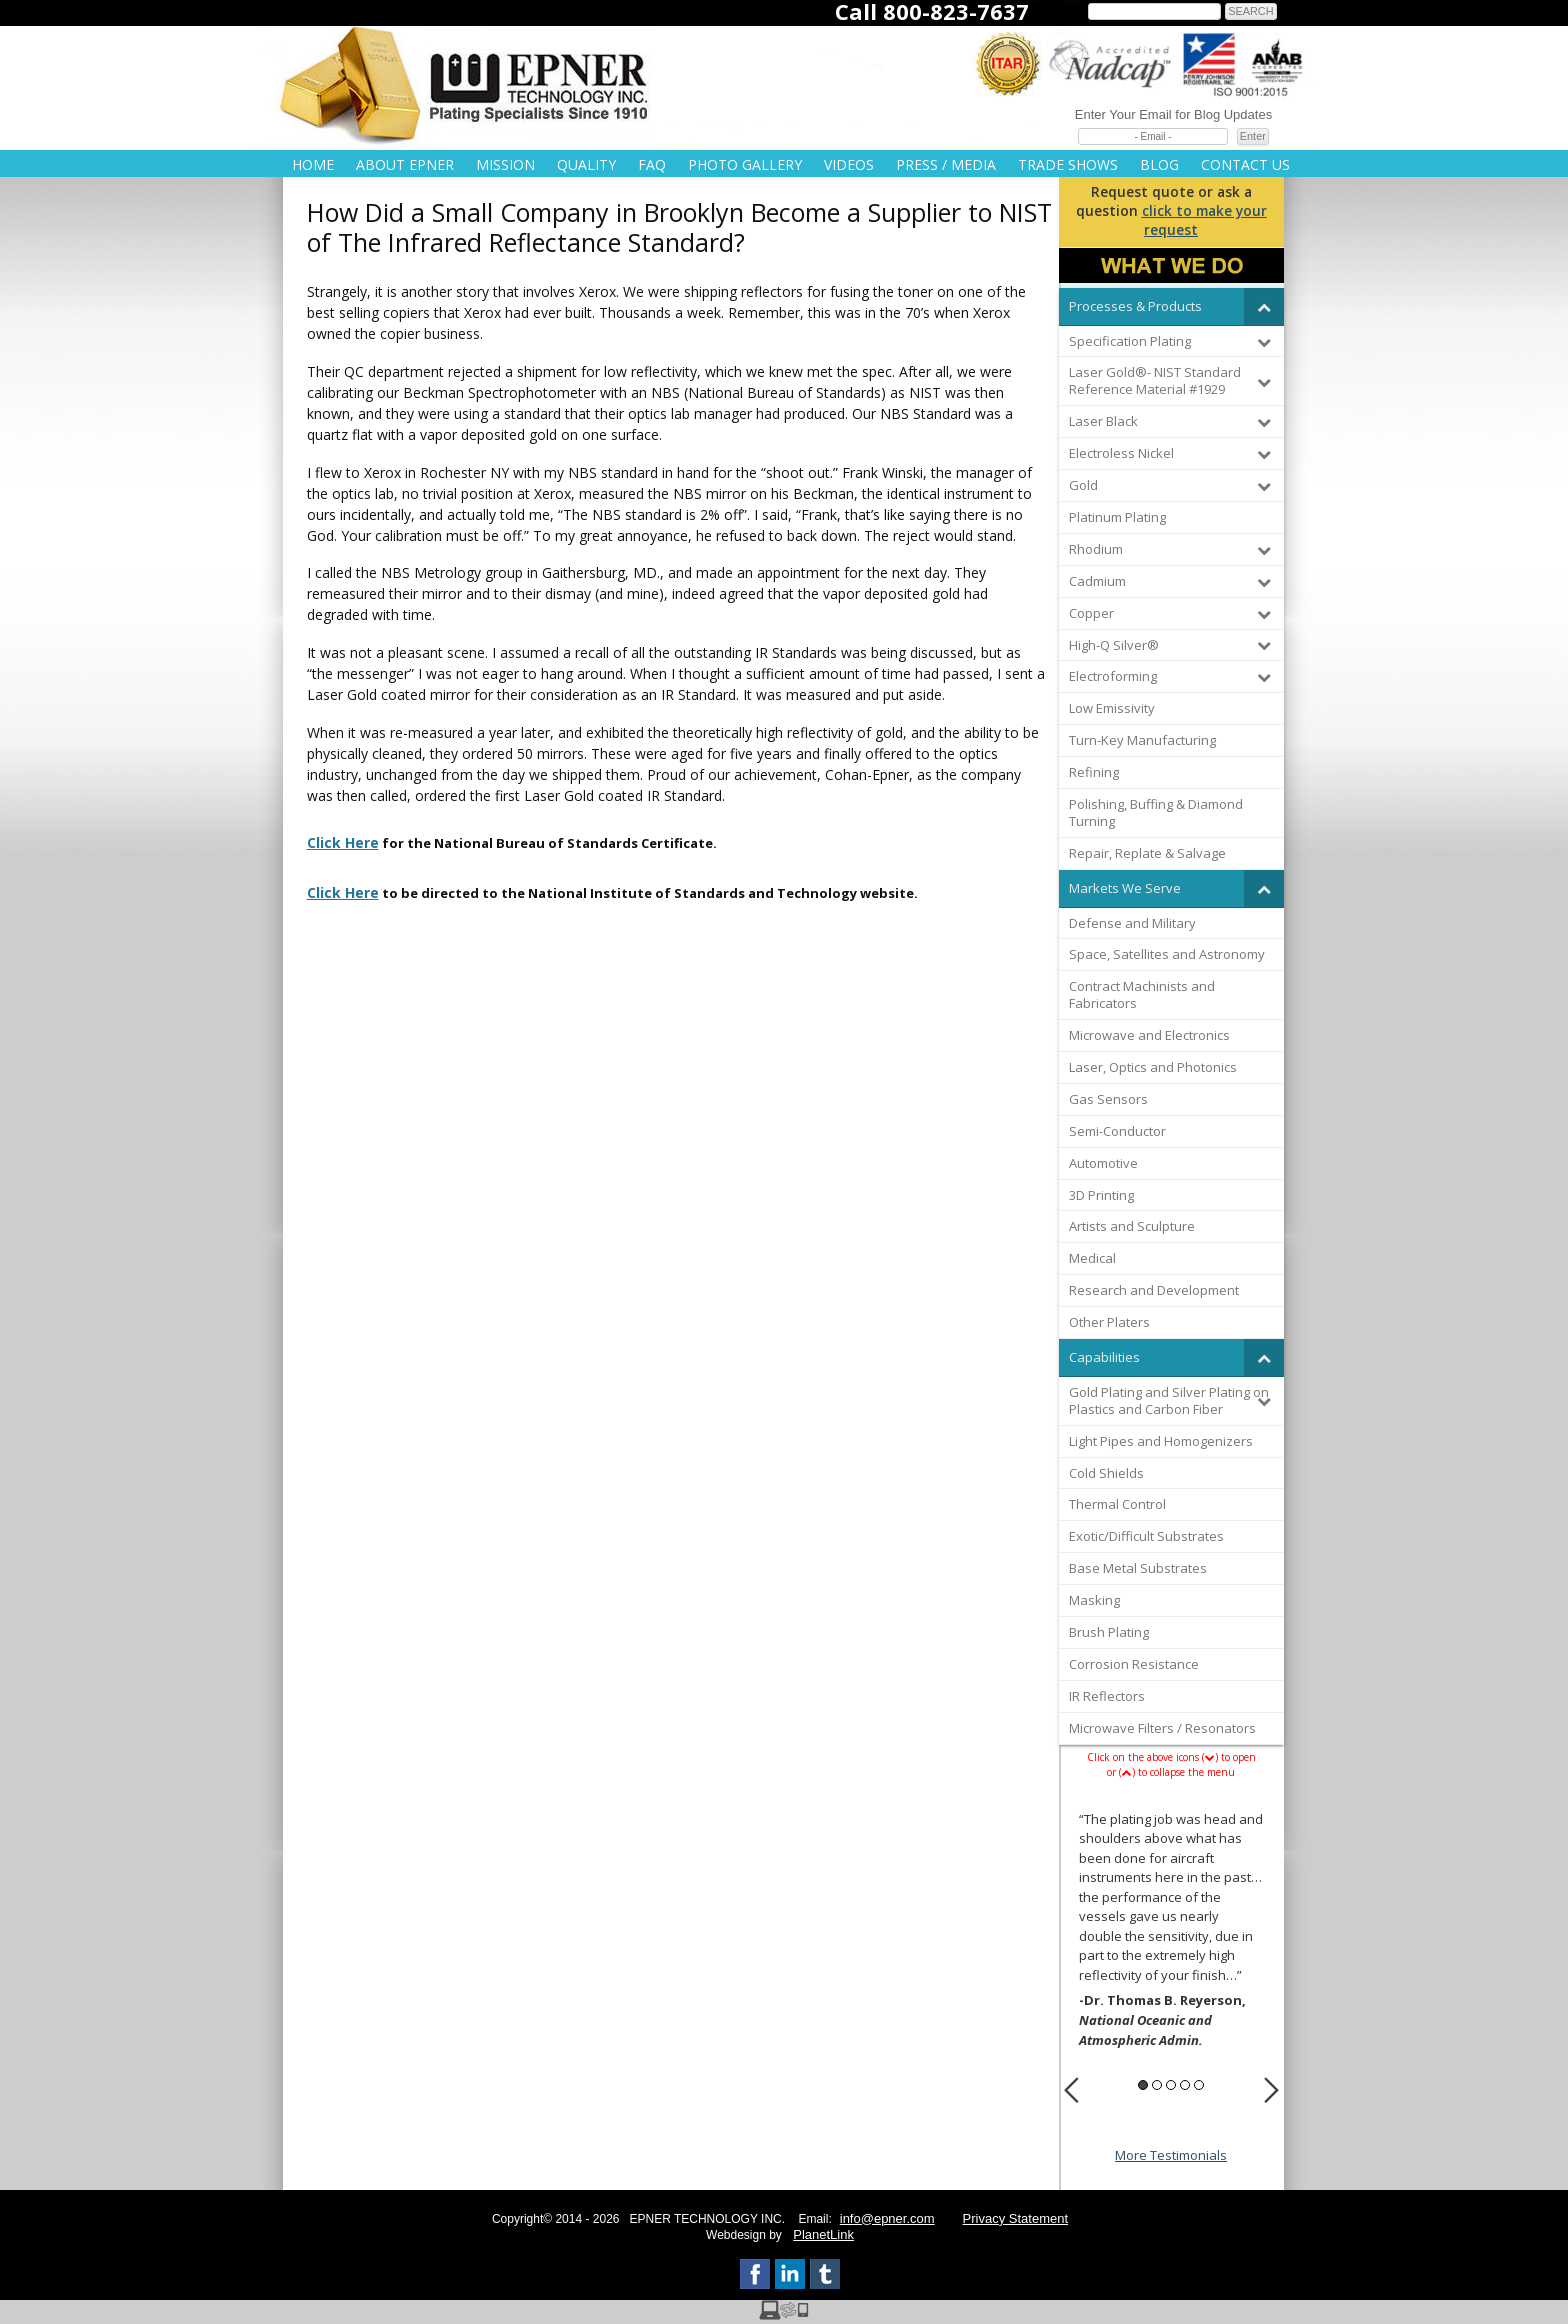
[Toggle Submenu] (1264, 306)
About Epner (405, 164)
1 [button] (1143, 2085)
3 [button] (1171, 2085)
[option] (1171, 1933)
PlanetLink (823, 2234)
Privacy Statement (1016, 2218)
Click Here (343, 842)
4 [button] (1185, 2085)
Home (313, 164)
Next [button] (1271, 2090)
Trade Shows (1068, 164)
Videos (849, 164)
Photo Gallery (745, 164)
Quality (586, 164)
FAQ (652, 164)
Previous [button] (1071, 2090)
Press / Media (946, 164)
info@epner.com (887, 2218)
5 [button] (1199, 2085)
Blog (1159, 164)
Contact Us (1245, 164)
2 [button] (1157, 2085)
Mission (505, 164)
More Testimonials (1171, 2155)
